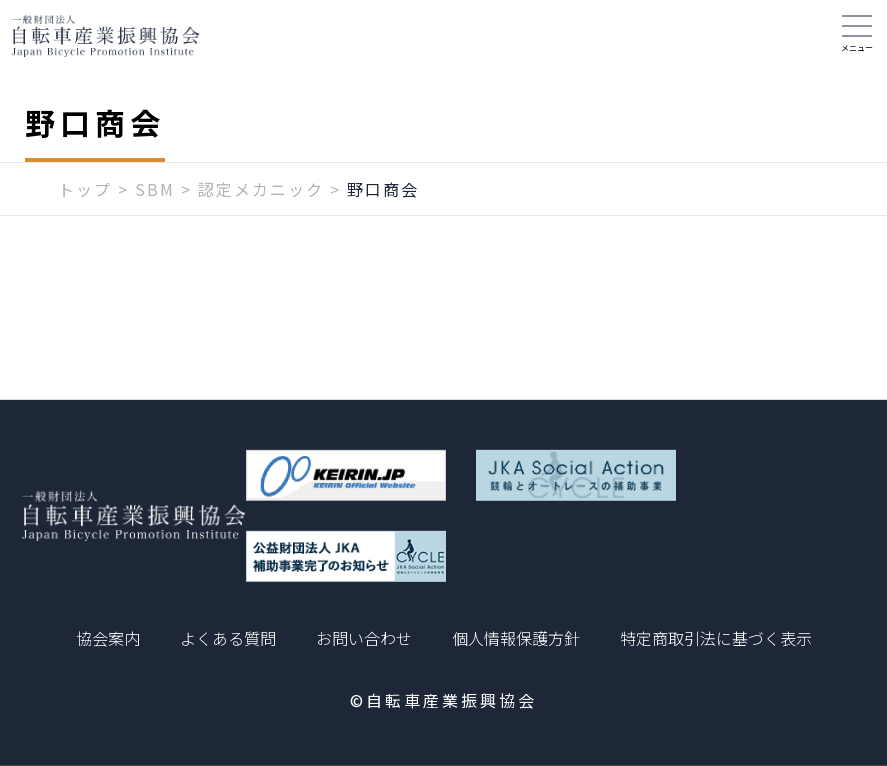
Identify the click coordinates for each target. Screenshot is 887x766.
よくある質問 (228, 638)
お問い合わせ (364, 638)
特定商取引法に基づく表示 (716, 638)
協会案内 (108, 638)
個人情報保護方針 (516, 638)
